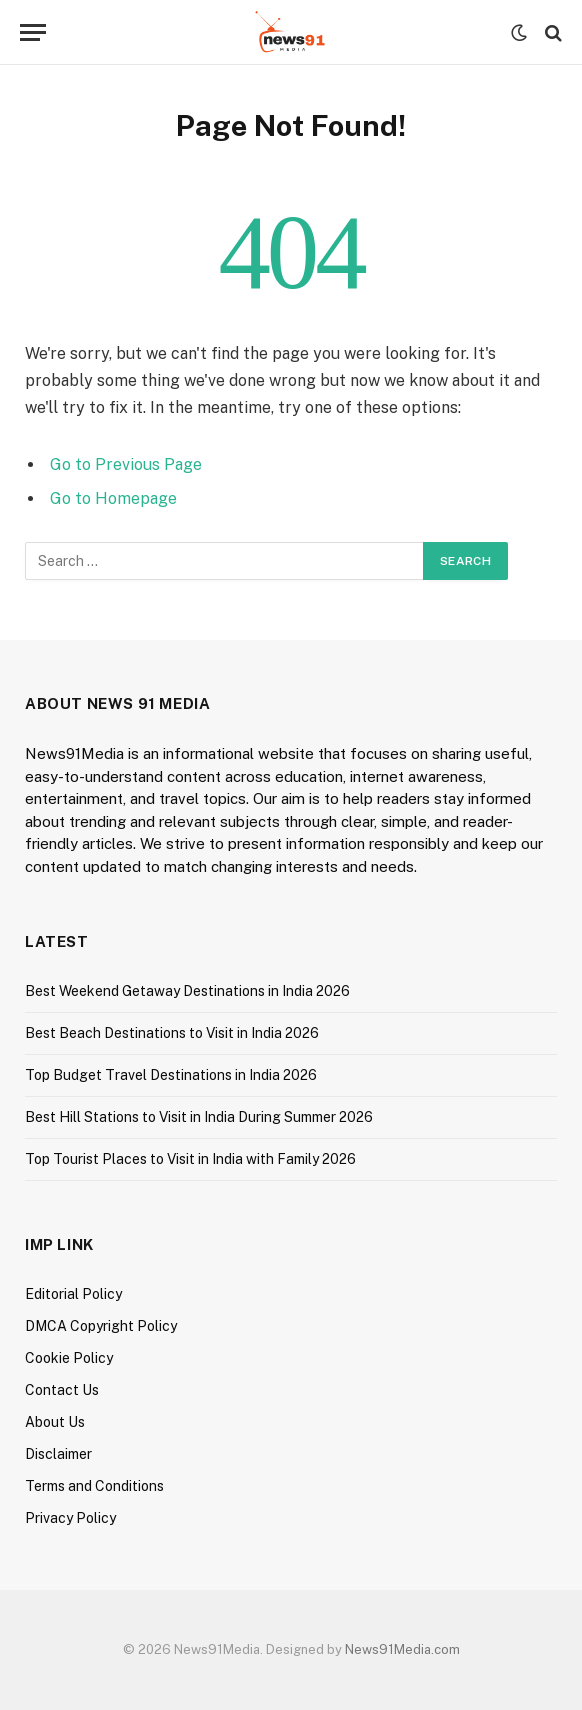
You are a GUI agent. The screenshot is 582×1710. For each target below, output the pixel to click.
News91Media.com (402, 1649)
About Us (55, 1422)
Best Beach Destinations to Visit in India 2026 (172, 1033)
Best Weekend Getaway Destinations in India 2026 (187, 991)
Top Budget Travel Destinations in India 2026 (171, 1075)
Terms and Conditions (94, 1486)
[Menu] (33, 32)
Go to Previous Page (126, 464)
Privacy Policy (70, 1518)
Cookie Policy (69, 1358)
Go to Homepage (113, 498)
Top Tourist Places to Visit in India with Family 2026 (190, 1159)
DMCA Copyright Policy (101, 1326)
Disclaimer (58, 1454)
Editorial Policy (73, 1294)
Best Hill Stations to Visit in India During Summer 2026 (199, 1117)
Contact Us (62, 1390)
